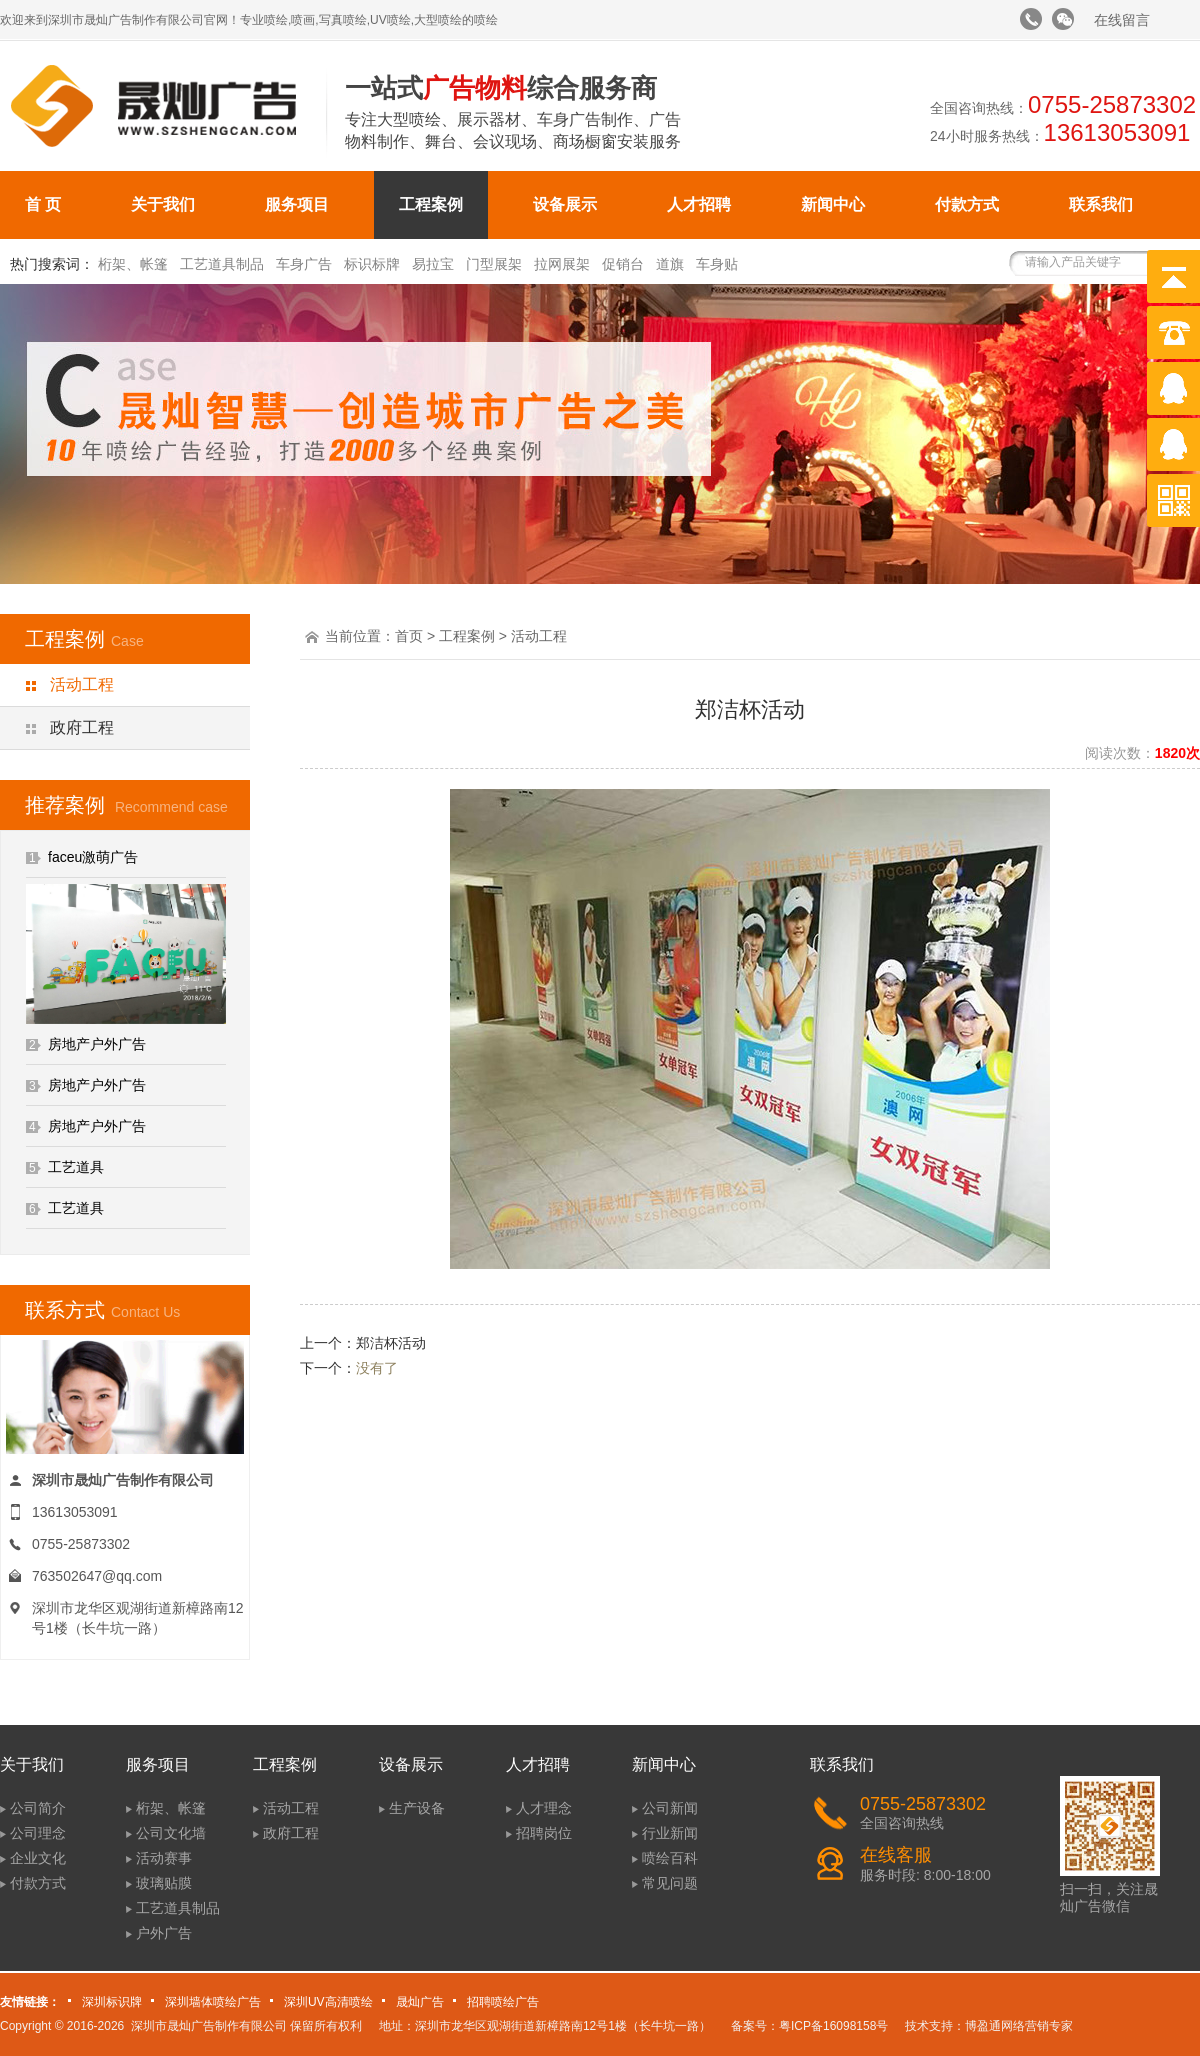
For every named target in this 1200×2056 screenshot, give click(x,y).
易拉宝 (433, 264)
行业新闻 (670, 1833)
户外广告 (164, 1933)
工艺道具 (76, 1167)
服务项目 (297, 204)
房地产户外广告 (97, 1044)
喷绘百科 (670, 1858)
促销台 (623, 264)
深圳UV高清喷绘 (328, 2002)
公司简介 (38, 1808)
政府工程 (82, 727)
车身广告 (304, 264)
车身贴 (717, 264)
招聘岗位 (544, 1833)
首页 (409, 636)
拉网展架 (562, 264)
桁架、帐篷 (133, 264)
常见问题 (670, 1883)
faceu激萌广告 (93, 857)
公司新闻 (670, 1808)
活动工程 (82, 684)
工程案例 (431, 204)
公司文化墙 (171, 1833)
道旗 (670, 264)
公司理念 (38, 1833)
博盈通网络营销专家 (1019, 2026)
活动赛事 (164, 1858)
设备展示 (565, 204)
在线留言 (1122, 20)
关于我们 (163, 204)
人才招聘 (699, 204)
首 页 (43, 204)
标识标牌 (372, 264)
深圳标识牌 (112, 2002)
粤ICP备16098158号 (833, 2026)
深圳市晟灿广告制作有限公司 (209, 2026)
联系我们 (1101, 204)
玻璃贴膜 (164, 1883)
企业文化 (38, 1858)
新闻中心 (833, 204)
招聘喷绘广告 (503, 2002)
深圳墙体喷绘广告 (213, 2002)
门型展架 (494, 264)
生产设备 (417, 1808)
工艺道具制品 (222, 264)
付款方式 (967, 204)
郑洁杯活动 (391, 1343)
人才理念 (544, 1808)
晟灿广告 (420, 2002)
